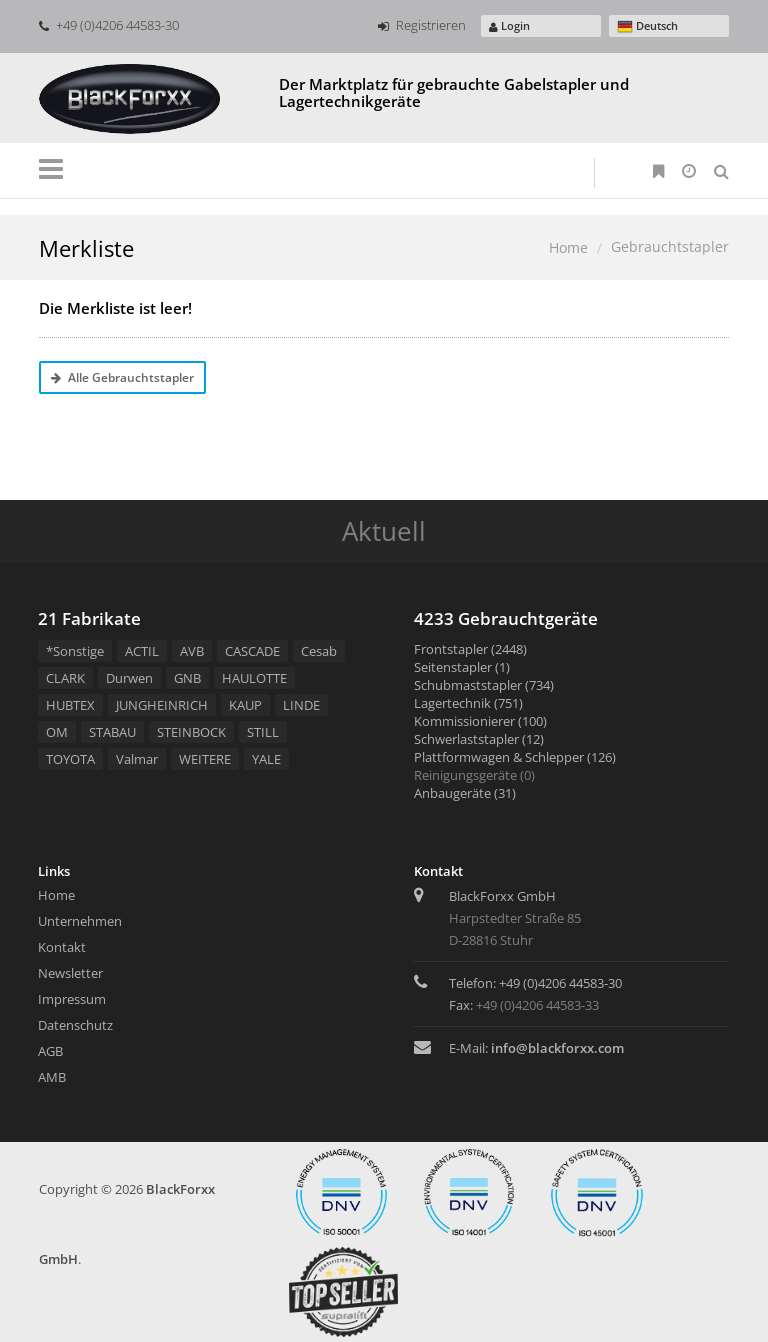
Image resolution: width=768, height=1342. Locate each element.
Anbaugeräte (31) (465, 793)
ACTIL (142, 651)
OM (57, 732)
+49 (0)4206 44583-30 (109, 25)
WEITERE (205, 759)
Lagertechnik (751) (468, 703)
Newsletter (70, 973)
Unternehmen (80, 921)
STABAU (112, 732)
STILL (263, 732)
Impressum (72, 999)
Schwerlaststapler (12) (479, 739)
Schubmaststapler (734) (484, 685)
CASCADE (252, 651)
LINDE (301, 705)
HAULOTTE (254, 678)
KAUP (245, 705)
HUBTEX (70, 705)
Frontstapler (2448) (470, 649)
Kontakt (62, 947)
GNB (187, 678)
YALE (266, 759)
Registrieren (422, 25)
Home (568, 247)
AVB (192, 651)
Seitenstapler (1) (462, 667)
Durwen (129, 678)
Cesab (319, 651)
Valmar (137, 759)
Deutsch (647, 26)
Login (509, 25)
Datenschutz (75, 1025)
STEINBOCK (191, 732)
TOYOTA (70, 759)
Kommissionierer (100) (480, 721)
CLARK (65, 678)
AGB (50, 1051)
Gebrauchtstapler (670, 246)
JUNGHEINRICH (162, 705)
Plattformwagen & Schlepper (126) (515, 757)
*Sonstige (75, 651)
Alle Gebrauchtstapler (122, 377)
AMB (52, 1077)
